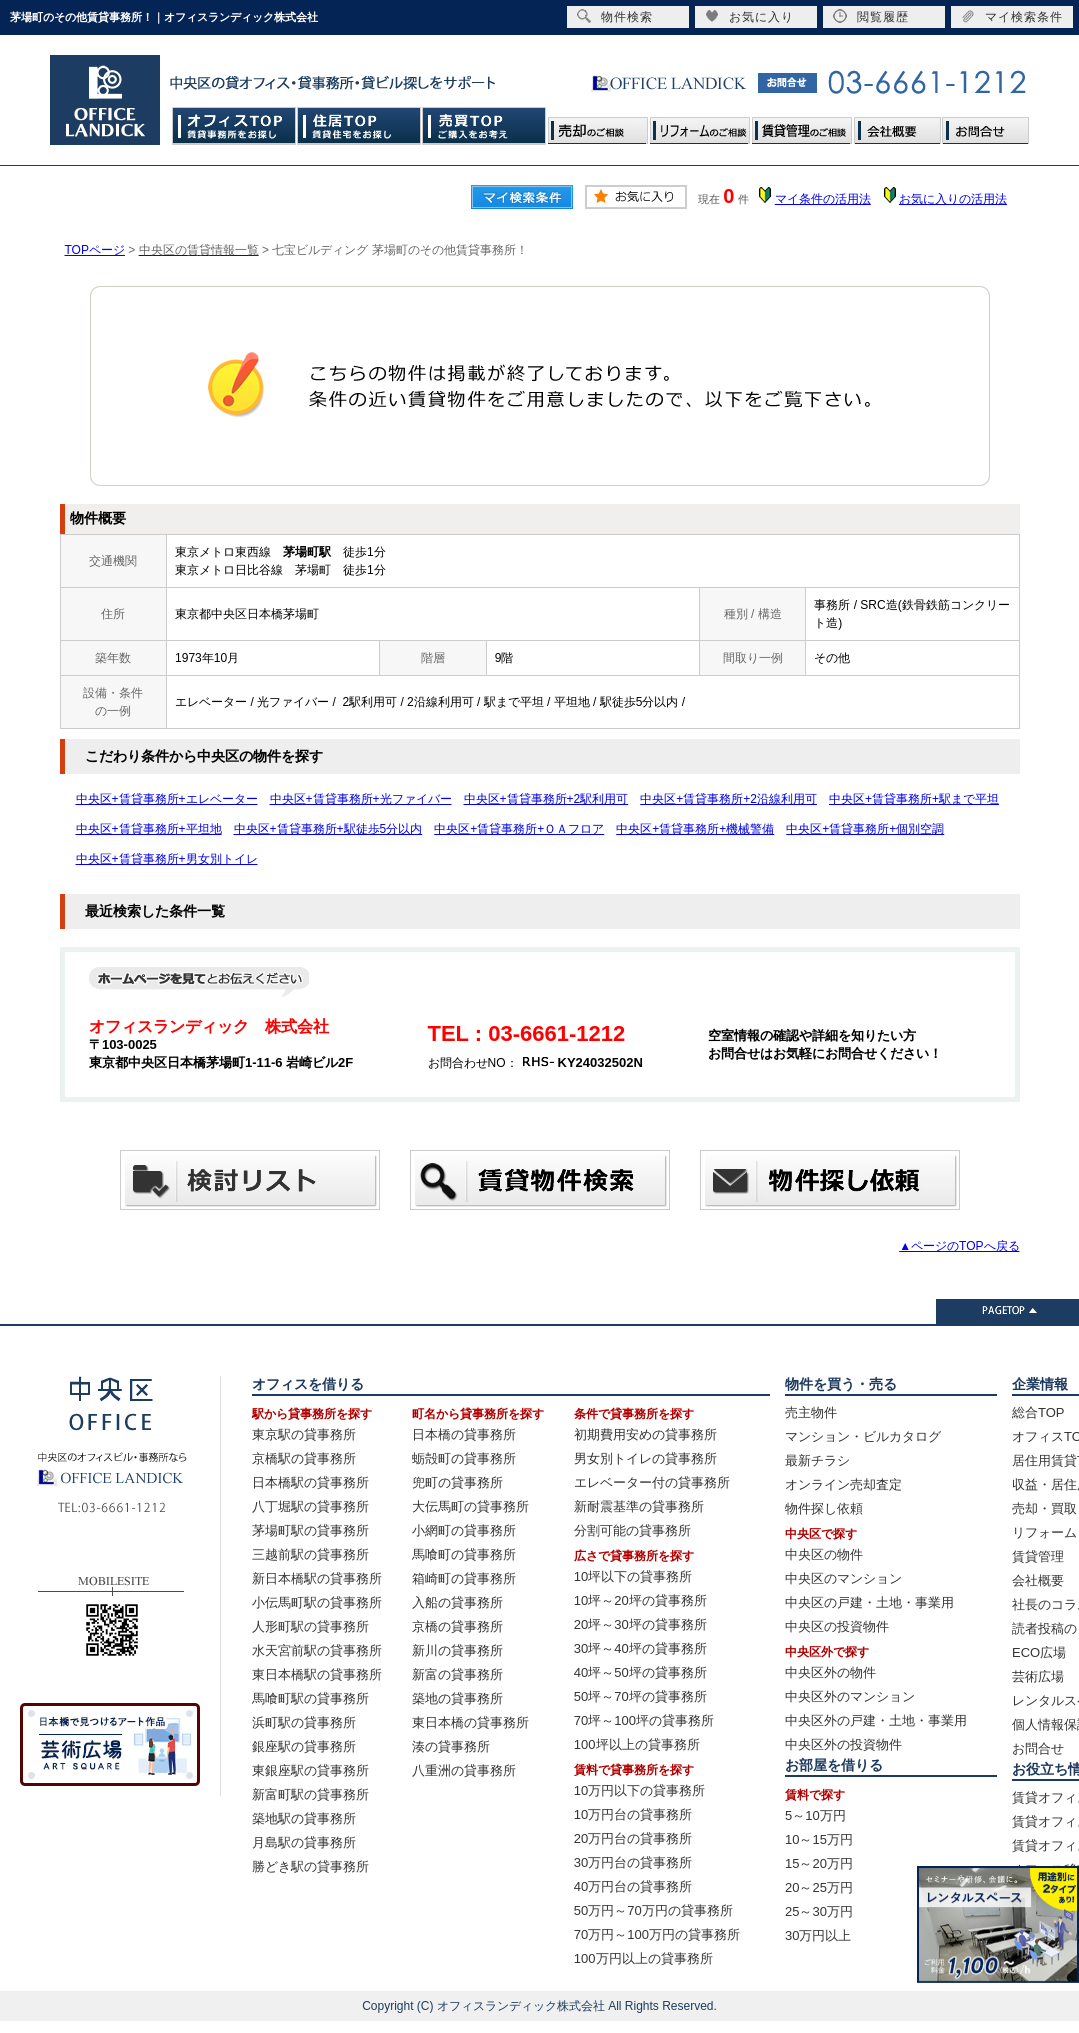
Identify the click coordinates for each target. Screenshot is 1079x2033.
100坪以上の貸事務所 (637, 1744)
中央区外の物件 (830, 1672)
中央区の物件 (824, 1554)
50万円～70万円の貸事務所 (653, 1910)
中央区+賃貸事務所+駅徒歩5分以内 (328, 829)
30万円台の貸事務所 (633, 1862)
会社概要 (897, 125)
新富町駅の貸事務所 (310, 1794)
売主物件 (811, 1412)
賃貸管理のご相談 (802, 125)
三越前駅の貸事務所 (310, 1554)
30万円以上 (818, 1935)
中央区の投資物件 (837, 1626)
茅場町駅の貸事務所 (310, 1530)
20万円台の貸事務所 (633, 1838)
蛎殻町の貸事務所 (464, 1458)
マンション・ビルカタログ (863, 1436)
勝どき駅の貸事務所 (310, 1866)
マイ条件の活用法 (823, 199)
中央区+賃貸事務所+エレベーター (167, 799)
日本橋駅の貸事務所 (310, 1482)
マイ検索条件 (1012, 16)
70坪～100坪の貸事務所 (644, 1720)
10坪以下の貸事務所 (633, 1576)
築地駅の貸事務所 (304, 1818)
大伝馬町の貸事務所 (470, 1506)
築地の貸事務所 (457, 1698)
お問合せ (985, 125)
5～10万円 (815, 1815)
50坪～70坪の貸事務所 (640, 1696)
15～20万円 (819, 1863)
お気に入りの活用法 (953, 199)
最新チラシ (817, 1460)
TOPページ (95, 250)
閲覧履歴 (871, 16)
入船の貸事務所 (457, 1602)
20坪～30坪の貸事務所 (640, 1624)
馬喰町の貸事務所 (464, 1554)
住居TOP (359, 125)
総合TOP (1038, 1412)
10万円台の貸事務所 (633, 1814)
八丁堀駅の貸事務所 (310, 1506)
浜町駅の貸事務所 (304, 1722)
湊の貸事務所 (451, 1746)
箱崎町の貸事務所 (464, 1578)
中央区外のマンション (850, 1696)
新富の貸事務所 (457, 1674)
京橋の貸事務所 (457, 1626)
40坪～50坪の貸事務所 (640, 1672)
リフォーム (1044, 1532)
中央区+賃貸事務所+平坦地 (149, 829)
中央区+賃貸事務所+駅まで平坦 (914, 799)
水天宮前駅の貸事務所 (317, 1650)
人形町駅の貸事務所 (310, 1626)
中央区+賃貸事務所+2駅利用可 (546, 799)
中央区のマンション (843, 1578)
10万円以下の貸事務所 (639, 1790)
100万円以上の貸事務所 (643, 1958)
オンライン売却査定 (843, 1484)
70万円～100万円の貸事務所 (657, 1934)
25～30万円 (819, 1911)
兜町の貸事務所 (457, 1482)
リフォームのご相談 (700, 125)
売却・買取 (1044, 1508)
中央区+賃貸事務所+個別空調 (865, 829)
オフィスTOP (234, 125)
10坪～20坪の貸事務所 (640, 1600)
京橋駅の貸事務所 (304, 1458)
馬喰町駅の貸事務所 (310, 1698)
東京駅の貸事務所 (304, 1434)
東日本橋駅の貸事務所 (317, 1674)
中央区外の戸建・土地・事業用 (876, 1720)
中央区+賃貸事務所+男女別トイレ (167, 859)
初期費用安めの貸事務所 (645, 1434)
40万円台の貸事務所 (633, 1886)
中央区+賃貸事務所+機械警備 (695, 829)
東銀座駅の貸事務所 (310, 1770)
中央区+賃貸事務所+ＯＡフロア (519, 829)
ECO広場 (1039, 1652)
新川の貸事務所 (457, 1650)
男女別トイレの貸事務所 (645, 1458)
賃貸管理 (1038, 1556)
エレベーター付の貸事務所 (652, 1482)
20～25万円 (819, 1887)
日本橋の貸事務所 (464, 1434)
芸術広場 (1038, 1676)
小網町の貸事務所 (464, 1530)
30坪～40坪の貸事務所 (640, 1648)
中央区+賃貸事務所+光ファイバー (361, 799)
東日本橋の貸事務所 (470, 1722)
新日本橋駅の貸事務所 (317, 1578)
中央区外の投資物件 (843, 1744)
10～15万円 (819, 1839)
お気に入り (749, 16)
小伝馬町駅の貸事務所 (317, 1602)
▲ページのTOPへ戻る (959, 1246)
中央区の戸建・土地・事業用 (869, 1602)
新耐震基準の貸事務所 (639, 1506)
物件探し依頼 (824, 1508)
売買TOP (484, 125)
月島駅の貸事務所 (304, 1842)
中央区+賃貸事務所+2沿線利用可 (728, 799)
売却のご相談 (598, 125)
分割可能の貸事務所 (632, 1530)
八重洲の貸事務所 (464, 1770)
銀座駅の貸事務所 (304, 1746)
